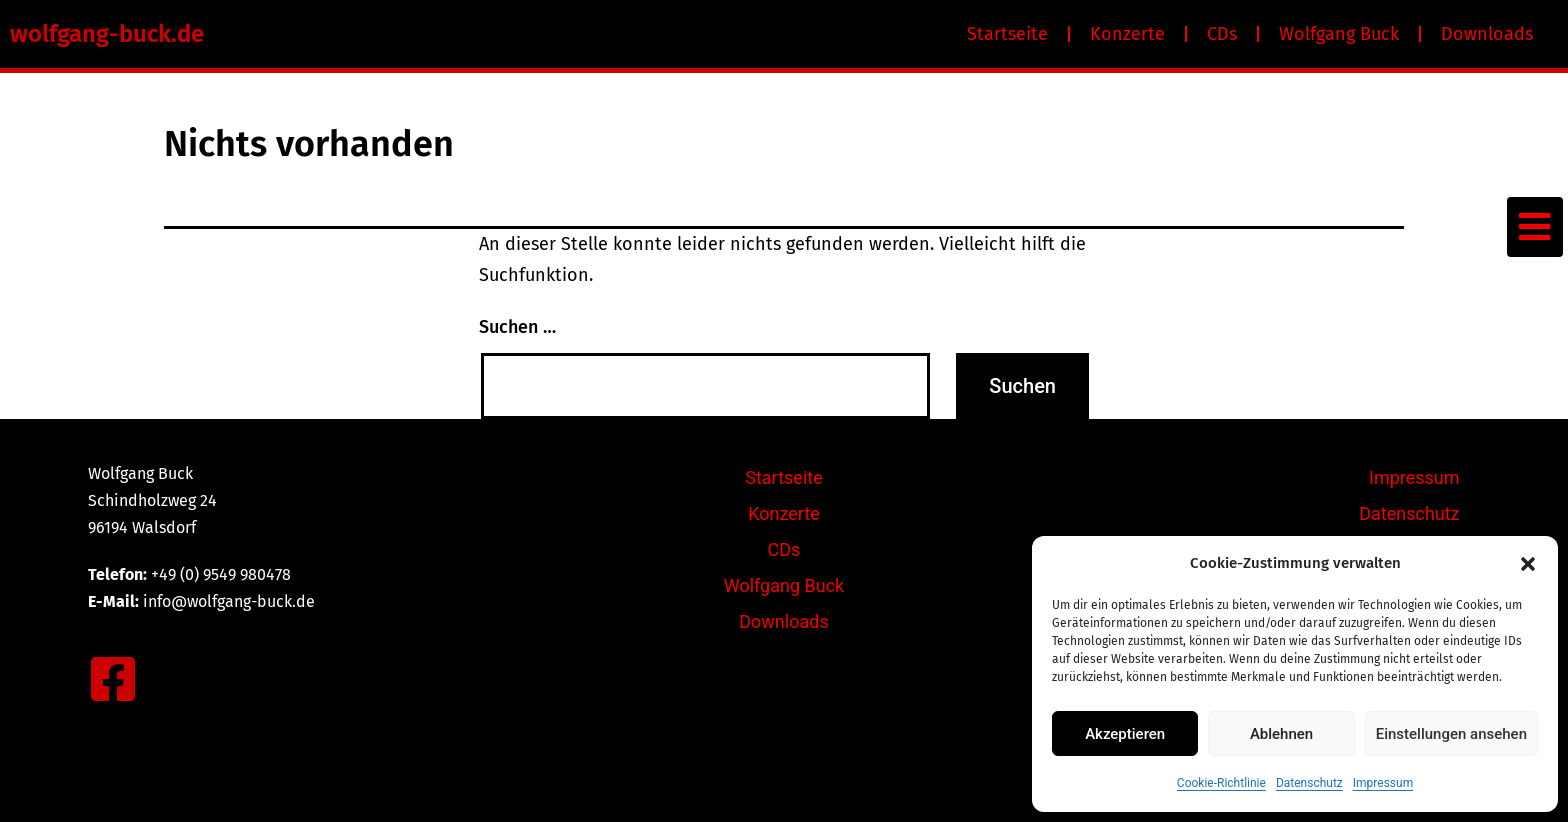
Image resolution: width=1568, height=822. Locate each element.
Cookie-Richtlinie (1221, 783)
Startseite (1007, 34)
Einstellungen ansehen (1451, 734)
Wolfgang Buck (1339, 34)
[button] (1528, 564)
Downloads (1487, 34)
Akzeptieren (1125, 734)
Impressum (1383, 783)
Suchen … (517, 327)
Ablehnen (1281, 734)
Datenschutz (1309, 783)
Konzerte (1127, 34)
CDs (1222, 34)
